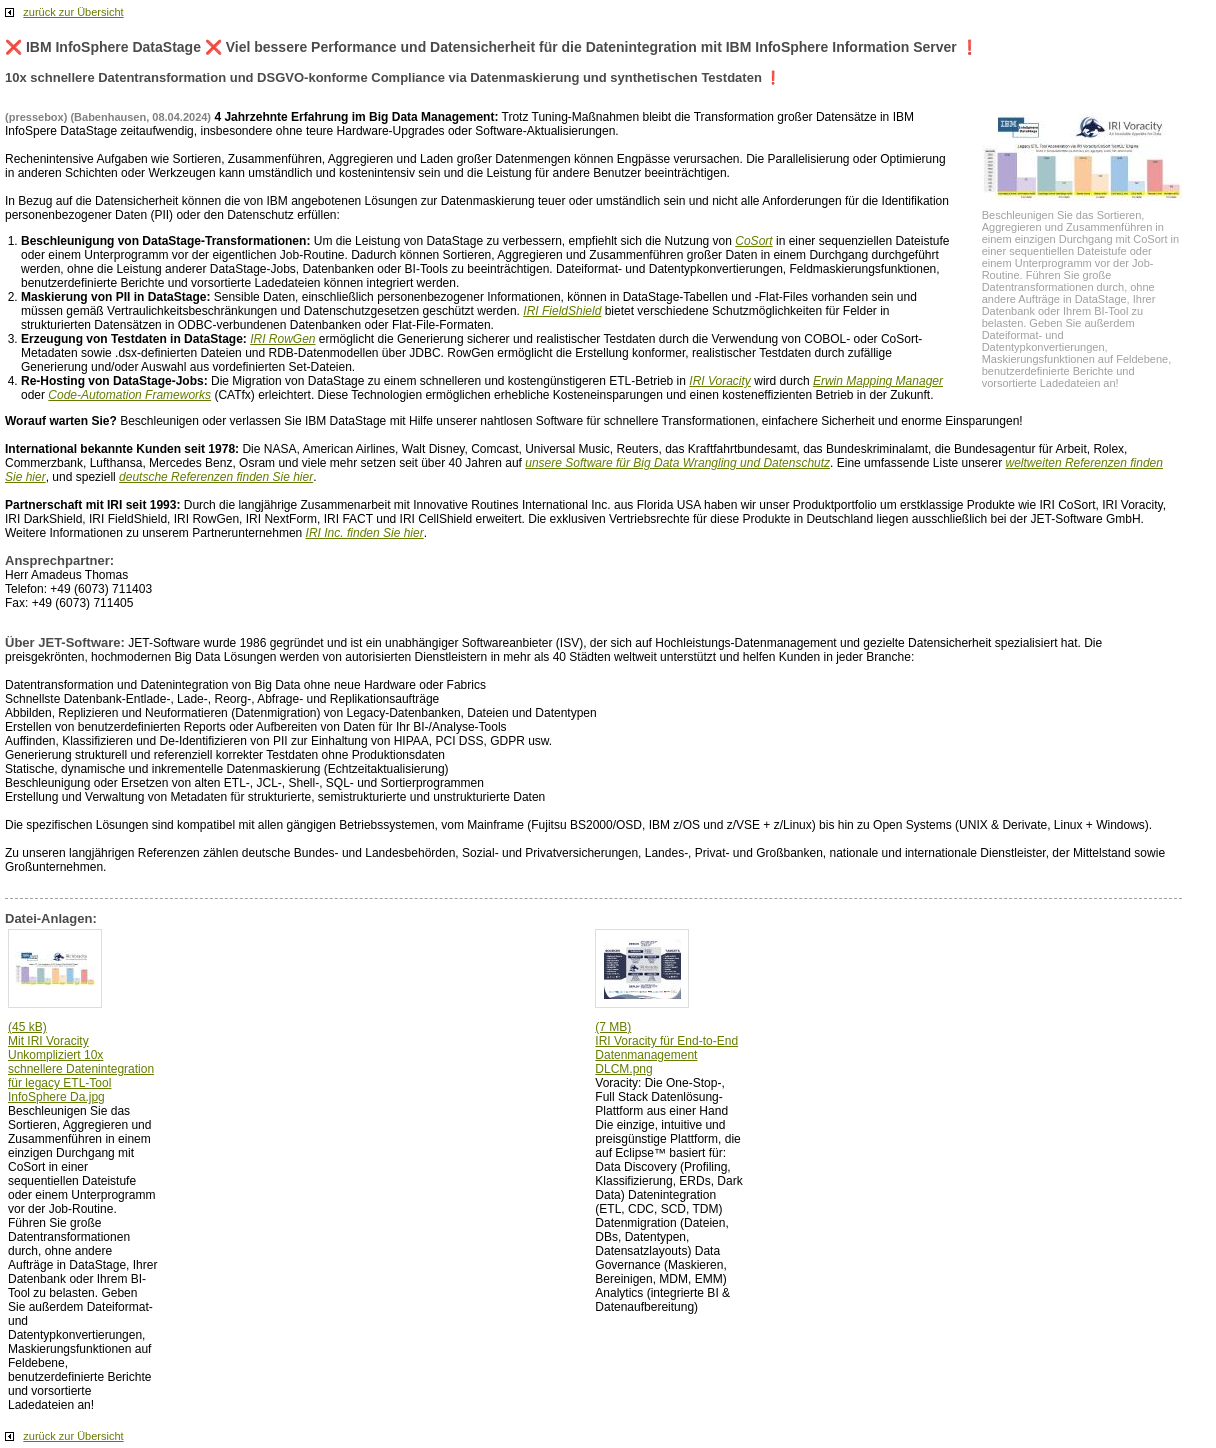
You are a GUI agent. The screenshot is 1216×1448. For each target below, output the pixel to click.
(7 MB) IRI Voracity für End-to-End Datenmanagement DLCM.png (666, 1048)
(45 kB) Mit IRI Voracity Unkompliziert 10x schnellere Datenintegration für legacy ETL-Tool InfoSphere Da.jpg (81, 1062)
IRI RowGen (282, 339)
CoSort (753, 241)
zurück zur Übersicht (73, 12)
